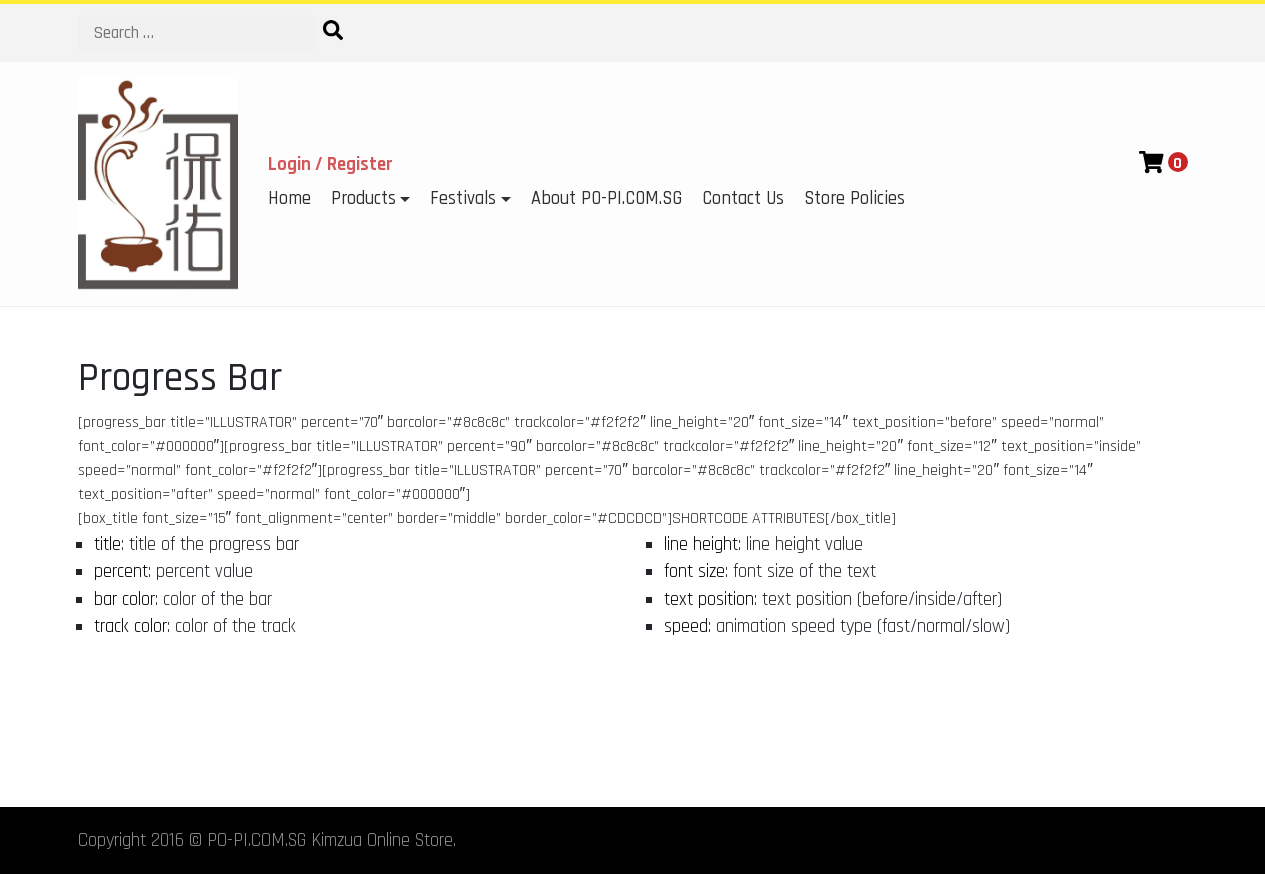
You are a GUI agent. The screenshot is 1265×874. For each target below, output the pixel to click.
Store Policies (854, 198)
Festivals (463, 198)
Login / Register (330, 164)
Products (363, 198)
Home (289, 198)
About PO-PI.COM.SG (606, 198)
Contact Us (743, 198)
